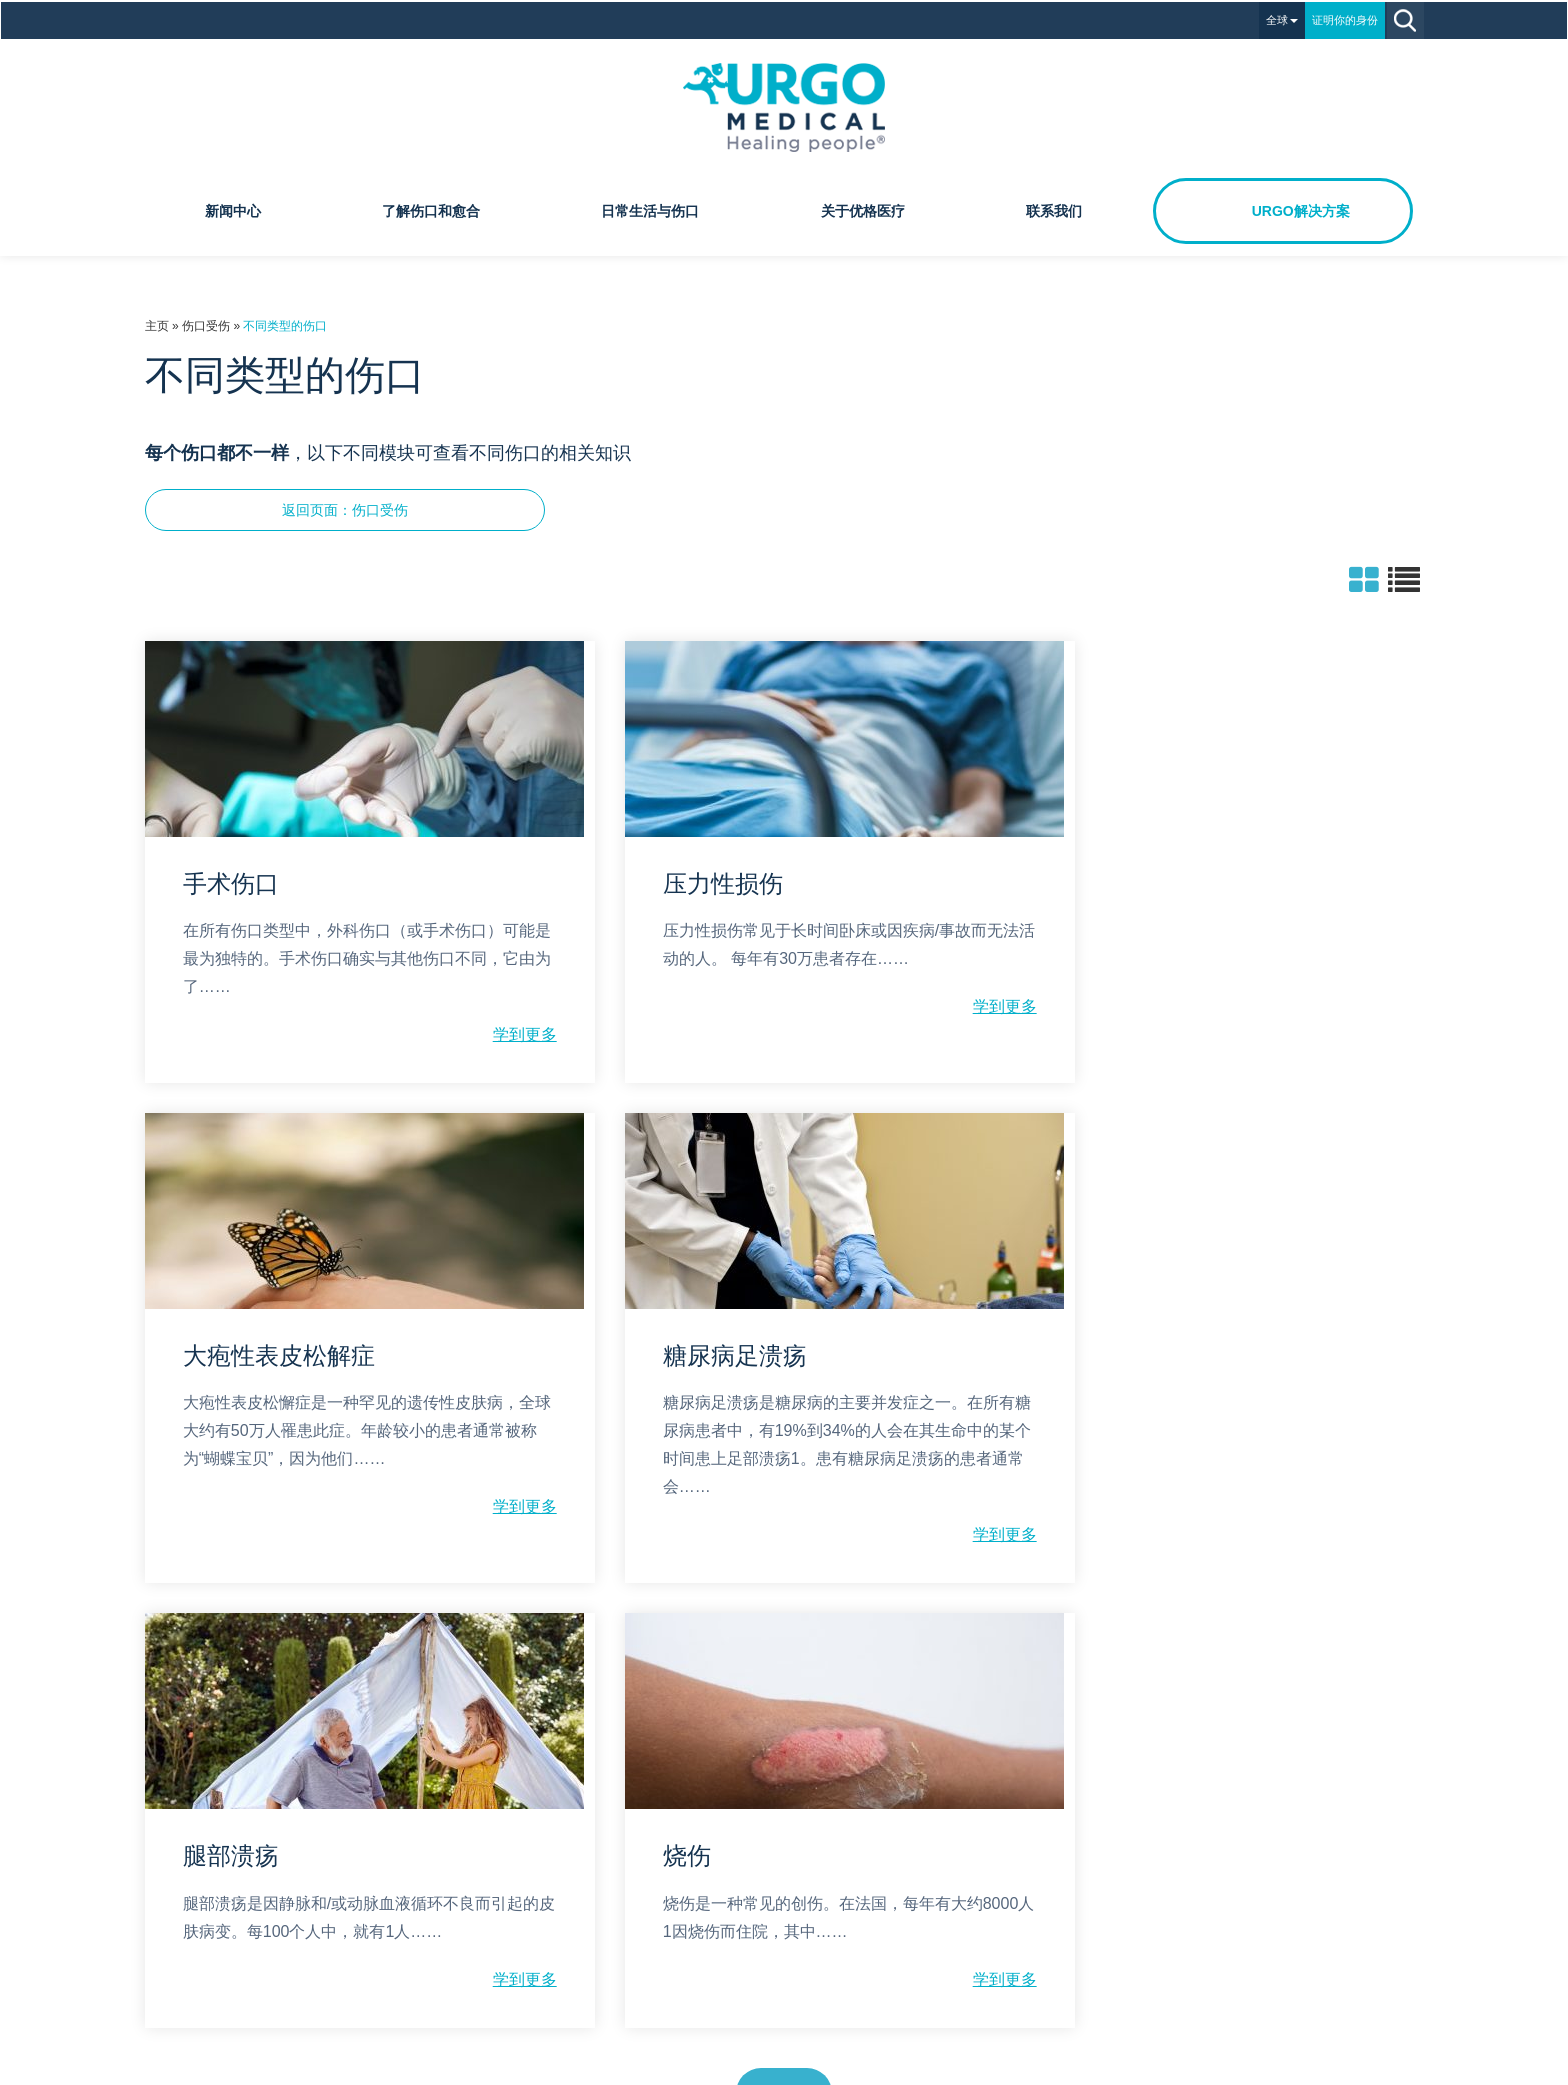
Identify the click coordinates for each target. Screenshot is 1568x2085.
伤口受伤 (205, 324)
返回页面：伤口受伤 (344, 508)
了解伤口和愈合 (431, 209)
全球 (1284, 18)
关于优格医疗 (863, 209)
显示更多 (784, 1646)
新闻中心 (233, 209)
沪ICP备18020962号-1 (824, 2067)
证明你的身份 (1347, 18)
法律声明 (827, 1823)
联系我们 (1054, 209)
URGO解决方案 (1301, 209)
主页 (156, 324)
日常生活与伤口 (650, 209)
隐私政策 (741, 1823)
